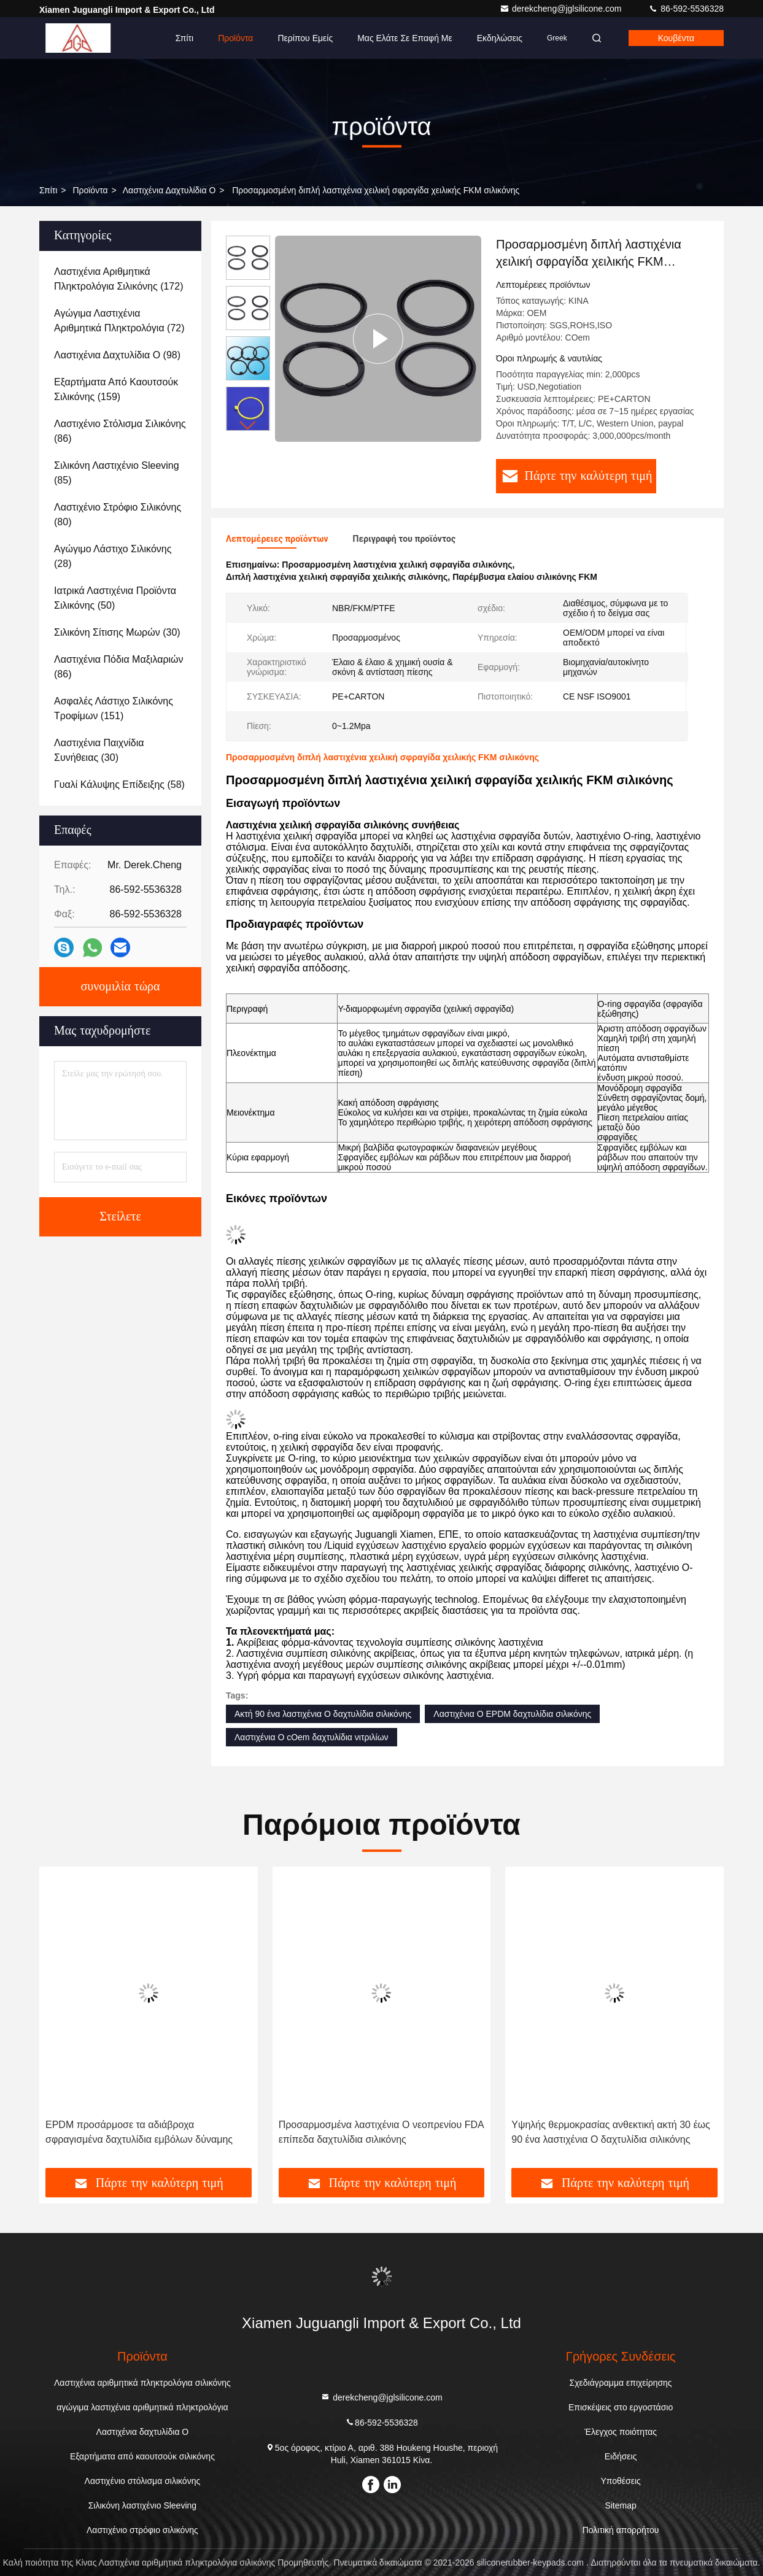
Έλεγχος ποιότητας (620, 2432)
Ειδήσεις (621, 2456)
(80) (117, 514)
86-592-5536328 (686, 8)
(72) (119, 320)
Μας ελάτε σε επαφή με (404, 38)
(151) (113, 708)
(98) (117, 355)
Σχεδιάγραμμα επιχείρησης (621, 2383)
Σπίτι (184, 38)
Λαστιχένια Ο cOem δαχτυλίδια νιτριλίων (311, 1737)
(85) (116, 472)
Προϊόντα (235, 38)
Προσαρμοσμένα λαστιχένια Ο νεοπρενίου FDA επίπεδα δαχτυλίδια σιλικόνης (381, 2132)
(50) (115, 598)
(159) (116, 389)
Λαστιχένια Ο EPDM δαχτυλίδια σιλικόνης (512, 1714)
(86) (120, 431)
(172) (118, 278)
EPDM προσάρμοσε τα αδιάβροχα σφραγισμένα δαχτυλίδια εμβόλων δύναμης (139, 2132)
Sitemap (620, 2505)
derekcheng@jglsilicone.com (562, 8)
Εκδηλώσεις (499, 38)
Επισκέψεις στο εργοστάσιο (620, 2407)
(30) (117, 632)
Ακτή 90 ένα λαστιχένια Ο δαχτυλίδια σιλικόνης (322, 1714)
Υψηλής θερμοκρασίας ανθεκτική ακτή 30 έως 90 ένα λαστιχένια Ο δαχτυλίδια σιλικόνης (610, 2132)
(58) (119, 784)
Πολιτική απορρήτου (621, 2530)
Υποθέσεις (620, 2481)
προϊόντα (89, 190)
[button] (247, 425)
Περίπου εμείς (305, 38)
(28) (112, 556)
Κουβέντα (676, 38)
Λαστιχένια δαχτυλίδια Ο (169, 190)
